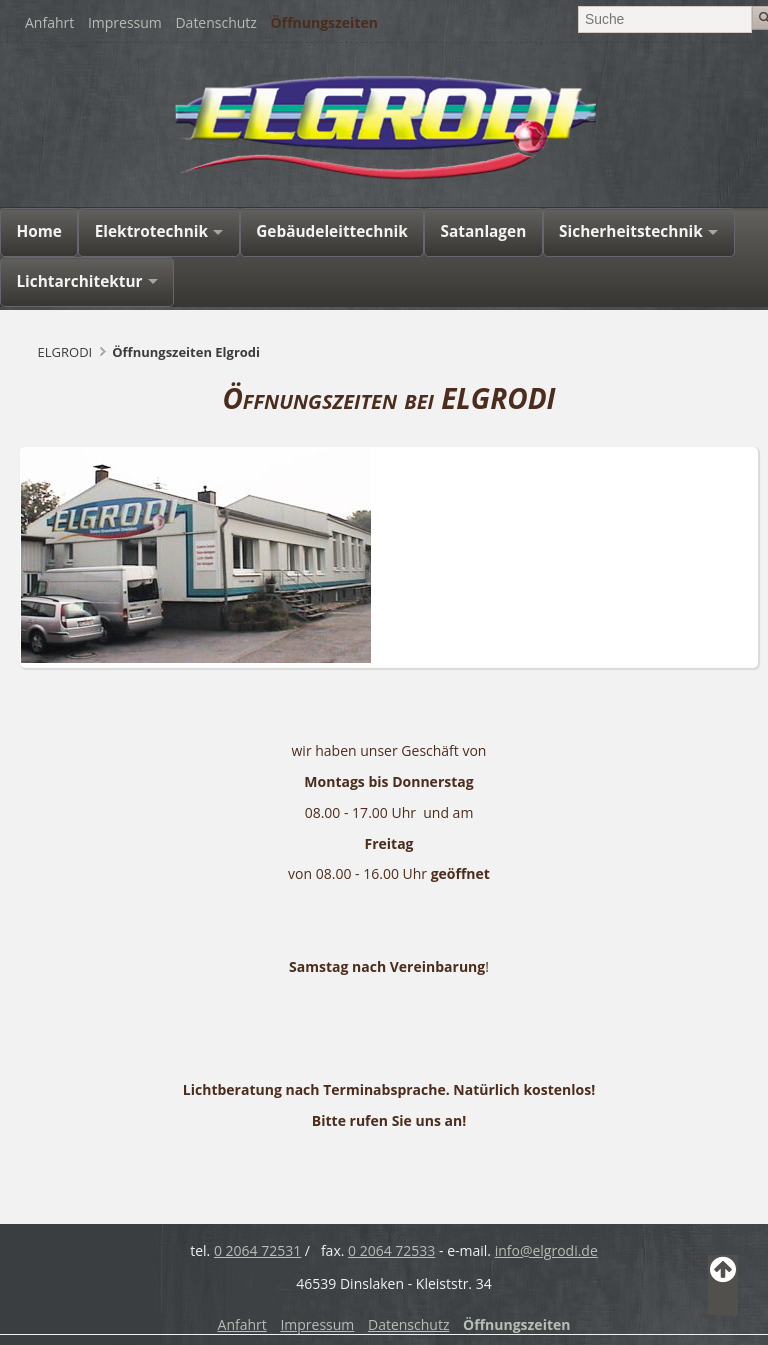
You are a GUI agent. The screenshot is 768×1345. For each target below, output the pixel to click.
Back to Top (723, 1285)
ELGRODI (65, 352)
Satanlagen (484, 231)
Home (39, 231)
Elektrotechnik (151, 231)
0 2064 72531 (257, 1250)
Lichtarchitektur (79, 281)
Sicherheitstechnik (631, 231)
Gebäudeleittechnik (332, 231)
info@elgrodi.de (546, 1250)
